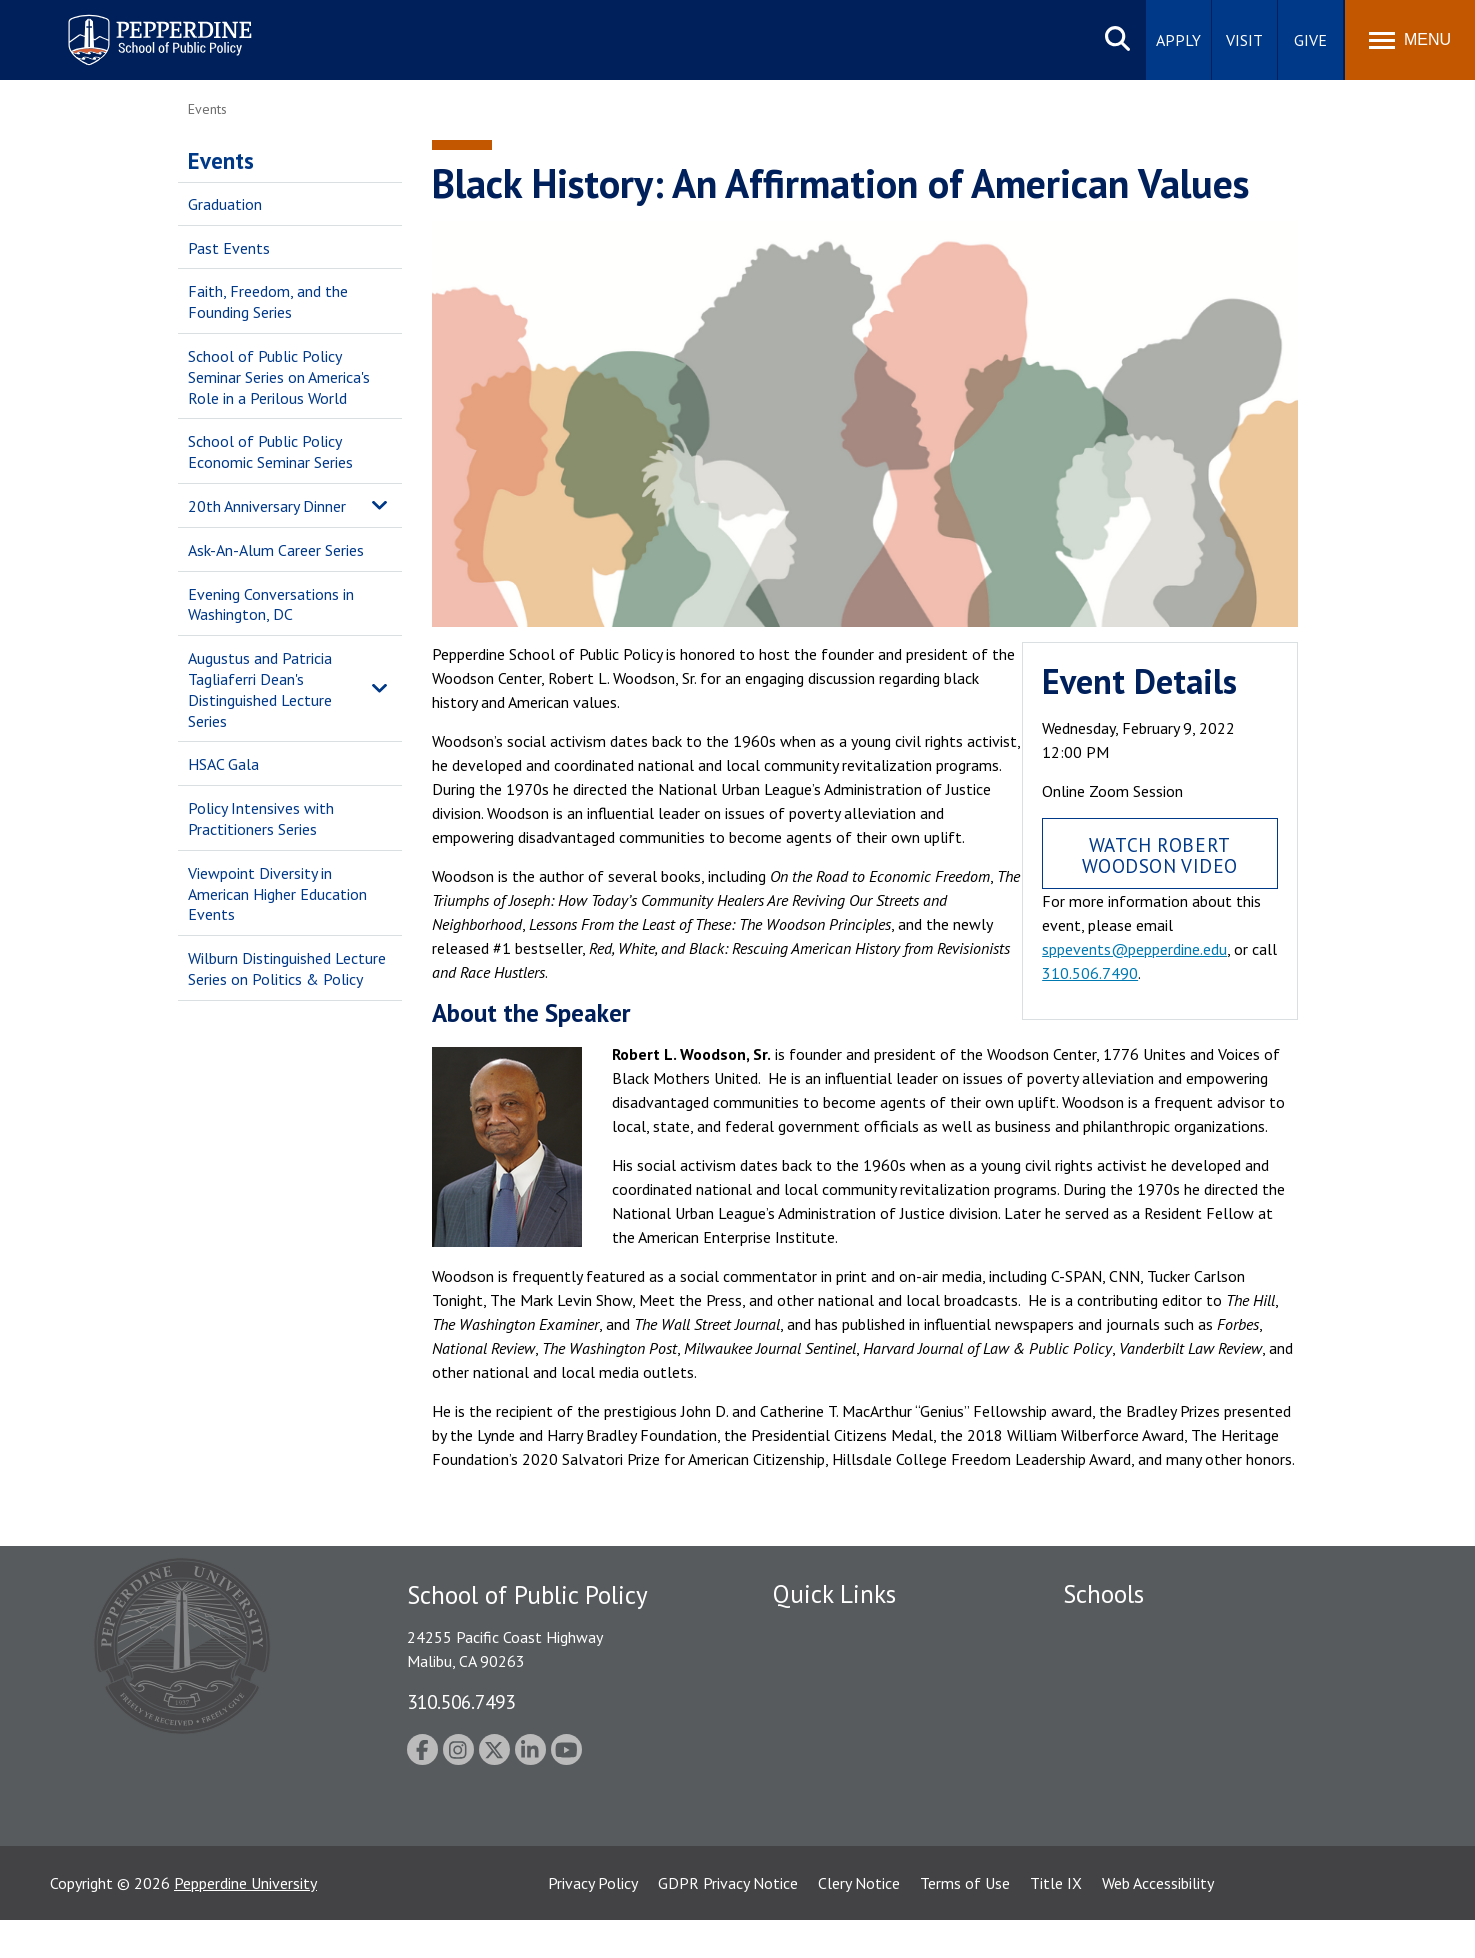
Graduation (225, 204)
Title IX (1056, 1921)
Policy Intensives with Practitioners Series (261, 818)
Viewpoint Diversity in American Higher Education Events (277, 894)
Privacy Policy (593, 1921)
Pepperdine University (245, 1921)
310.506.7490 (1090, 973)
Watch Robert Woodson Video (1160, 855)
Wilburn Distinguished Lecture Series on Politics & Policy (287, 968)
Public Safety (817, 1632)
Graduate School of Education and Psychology (1218, 1737)
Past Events (229, 248)
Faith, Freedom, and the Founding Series (268, 301)
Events (221, 160)
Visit (1244, 40)
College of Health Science (1150, 1827)
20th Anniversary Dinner (267, 506)
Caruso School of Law (1137, 1667)
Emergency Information (852, 1702)
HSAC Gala (223, 764)
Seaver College (1113, 1632)
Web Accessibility (1158, 1921)
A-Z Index (805, 1806)
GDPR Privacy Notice (728, 1921)
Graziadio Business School (1150, 1702)
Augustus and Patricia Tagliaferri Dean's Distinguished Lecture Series (260, 689)
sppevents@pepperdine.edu (1134, 949)
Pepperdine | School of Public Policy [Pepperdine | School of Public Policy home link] (139, 27)
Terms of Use (965, 1921)
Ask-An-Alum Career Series (276, 550)
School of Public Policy (1140, 1792)
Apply (1178, 40)
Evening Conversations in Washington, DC (271, 604)
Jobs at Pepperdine (835, 1737)
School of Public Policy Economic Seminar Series (270, 451)
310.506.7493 (461, 1701)
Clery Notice (859, 1921)
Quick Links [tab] (834, 1594)
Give (1310, 40)
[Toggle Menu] (1410, 40)
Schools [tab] (1103, 1594)
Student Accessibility (842, 1667)
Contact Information (843, 1771)
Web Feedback (820, 1841)
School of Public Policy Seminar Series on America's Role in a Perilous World (279, 377)
